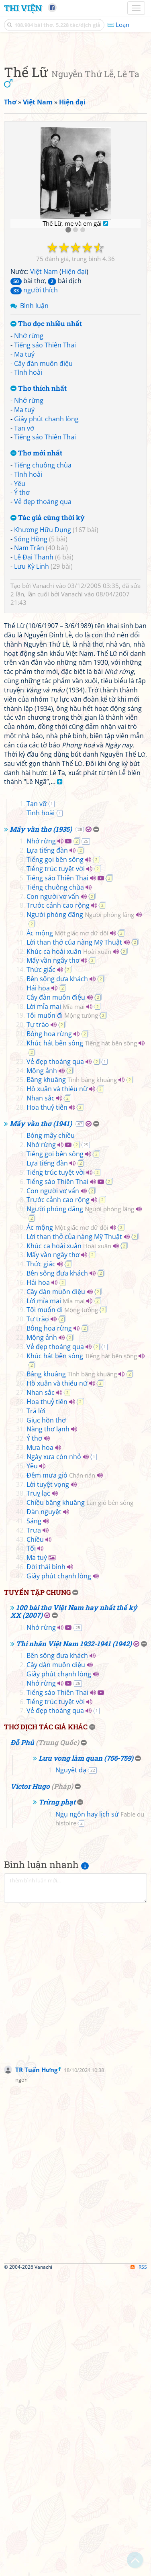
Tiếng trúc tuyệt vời (56, 1170)
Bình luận (34, 456)
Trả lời (36, 1712)
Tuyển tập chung (37, 1894)
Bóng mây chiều (51, 1437)
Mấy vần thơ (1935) (41, 1131)
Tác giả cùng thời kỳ (47, 669)
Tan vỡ (24, 579)
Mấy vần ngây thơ (53, 1262)
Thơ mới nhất (36, 604)
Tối (31, 1850)
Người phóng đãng (80, 1216)
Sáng (34, 1823)
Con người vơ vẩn (53, 1198)
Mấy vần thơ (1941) (41, 1425)
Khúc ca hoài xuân (69, 1253)
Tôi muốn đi (62, 1317)
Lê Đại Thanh (33, 708)
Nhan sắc (41, 1400)
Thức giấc (41, 1271)
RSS (139, 2569)
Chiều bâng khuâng (80, 1804)
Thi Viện (23, 8)
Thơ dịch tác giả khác (46, 2028)
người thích (34, 441)
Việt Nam (44, 422)
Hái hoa (38, 1290)
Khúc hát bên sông (82, 1345)
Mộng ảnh (42, 1372)
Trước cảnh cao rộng (58, 1207)
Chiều (35, 1841)
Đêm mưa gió (61, 1777)
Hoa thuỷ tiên (47, 1409)
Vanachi (43, 737)
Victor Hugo (30, 2088)
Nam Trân (29, 698)
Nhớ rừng (28, 486)
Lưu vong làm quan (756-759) (86, 2060)
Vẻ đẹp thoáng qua (42, 652)
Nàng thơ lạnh (48, 1731)
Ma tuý (24, 505)
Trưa (34, 1832)
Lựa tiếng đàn (47, 1152)
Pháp (62, 2088)
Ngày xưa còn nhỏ (54, 1758)
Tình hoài (28, 523)
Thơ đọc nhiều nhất (46, 475)
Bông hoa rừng (49, 1335)
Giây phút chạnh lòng (46, 569)
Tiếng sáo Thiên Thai (45, 496)
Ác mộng (67, 1235)
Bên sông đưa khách (57, 1280)
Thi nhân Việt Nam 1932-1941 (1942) (74, 1945)
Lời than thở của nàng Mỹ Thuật (74, 1244)
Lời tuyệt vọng (48, 1786)
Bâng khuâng (72, 1381)
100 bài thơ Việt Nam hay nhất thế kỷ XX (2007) (73, 1913)
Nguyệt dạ (70, 2072)
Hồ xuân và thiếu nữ (57, 1390)
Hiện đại (73, 422)
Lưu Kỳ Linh (31, 717)
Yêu (19, 634)
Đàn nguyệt (44, 1813)
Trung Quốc (57, 2044)
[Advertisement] (75, 121)
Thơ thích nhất (38, 539)
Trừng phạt (57, 2104)
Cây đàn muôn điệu (43, 514)
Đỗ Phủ (22, 2044)
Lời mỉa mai (56, 1308)
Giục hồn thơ (46, 1722)
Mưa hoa (40, 1749)
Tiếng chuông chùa (42, 616)
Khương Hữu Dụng (42, 680)
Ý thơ (22, 643)
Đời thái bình (46, 1868)
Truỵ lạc (38, 1795)
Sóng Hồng (30, 690)
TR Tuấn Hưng (36, 2372)
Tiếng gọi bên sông (55, 1161)
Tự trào (38, 1326)
